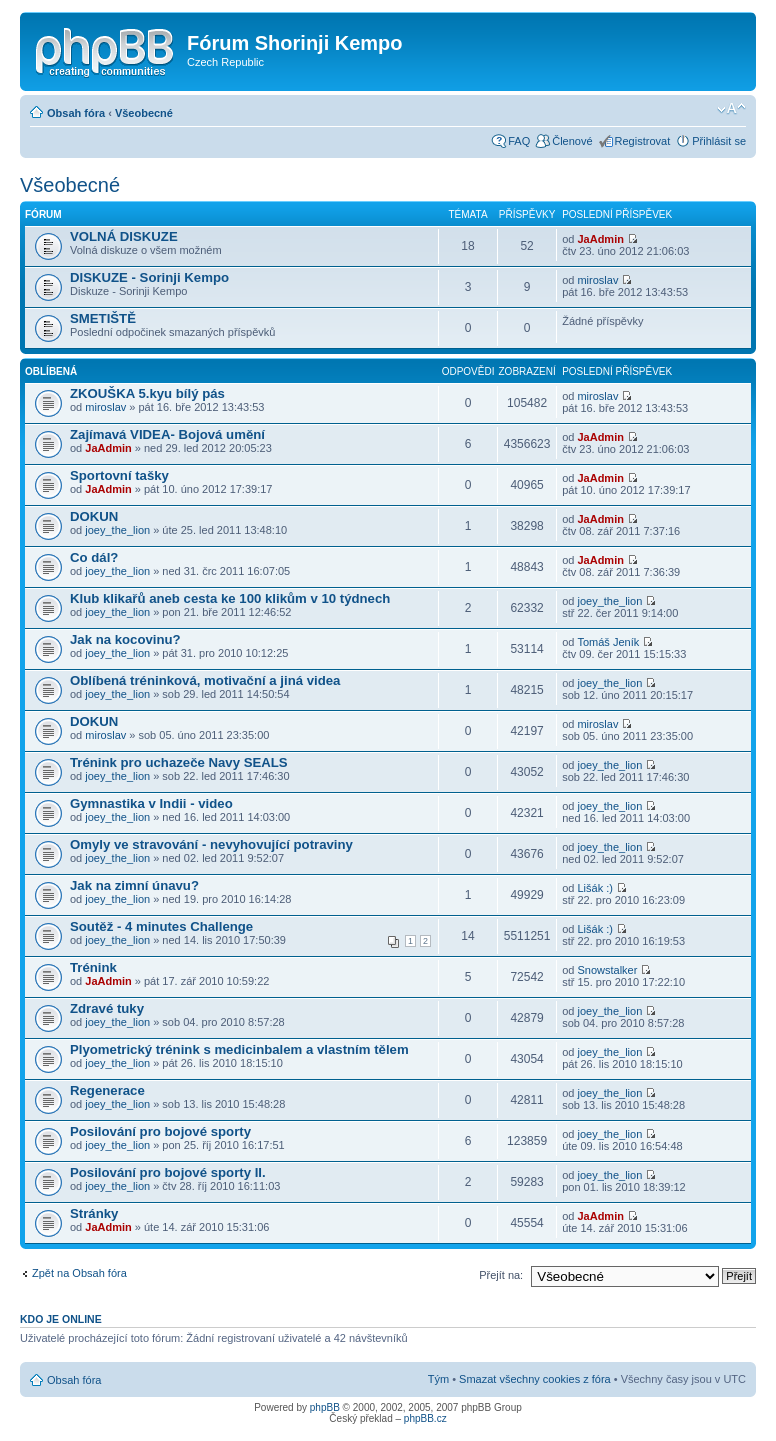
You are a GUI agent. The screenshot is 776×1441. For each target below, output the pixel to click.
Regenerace (107, 1090)
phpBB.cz (425, 1418)
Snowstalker (607, 970)
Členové (572, 141)
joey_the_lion (117, 530)
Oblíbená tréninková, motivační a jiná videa (205, 680)
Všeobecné (144, 113)
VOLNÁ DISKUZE (124, 236)
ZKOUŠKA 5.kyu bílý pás (147, 393)
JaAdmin (600, 239)
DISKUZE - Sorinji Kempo (149, 277)
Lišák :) (594, 888)
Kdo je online (61, 1319)
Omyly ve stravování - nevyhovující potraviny (211, 844)
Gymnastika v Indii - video (151, 803)
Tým (438, 1379)
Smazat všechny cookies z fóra (535, 1379)
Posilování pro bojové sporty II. (168, 1172)
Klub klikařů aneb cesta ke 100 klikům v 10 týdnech (230, 598)
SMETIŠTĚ (103, 318)
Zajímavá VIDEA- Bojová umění (167, 434)
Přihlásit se (719, 141)
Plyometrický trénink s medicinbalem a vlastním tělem (239, 1049)
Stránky (94, 1213)
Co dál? (94, 557)
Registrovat (643, 141)
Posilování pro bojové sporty (160, 1131)
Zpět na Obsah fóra (79, 1273)
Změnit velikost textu (731, 109)
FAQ (519, 141)
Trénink (93, 967)
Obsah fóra (76, 113)
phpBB (325, 1407)
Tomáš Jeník (608, 642)
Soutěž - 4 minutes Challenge (161, 926)
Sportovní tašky (119, 475)
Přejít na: (501, 1275)
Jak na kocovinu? (125, 639)
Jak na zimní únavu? (134, 885)
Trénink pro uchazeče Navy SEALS (179, 762)
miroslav (597, 280)
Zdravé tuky (107, 1008)
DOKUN (94, 516)
